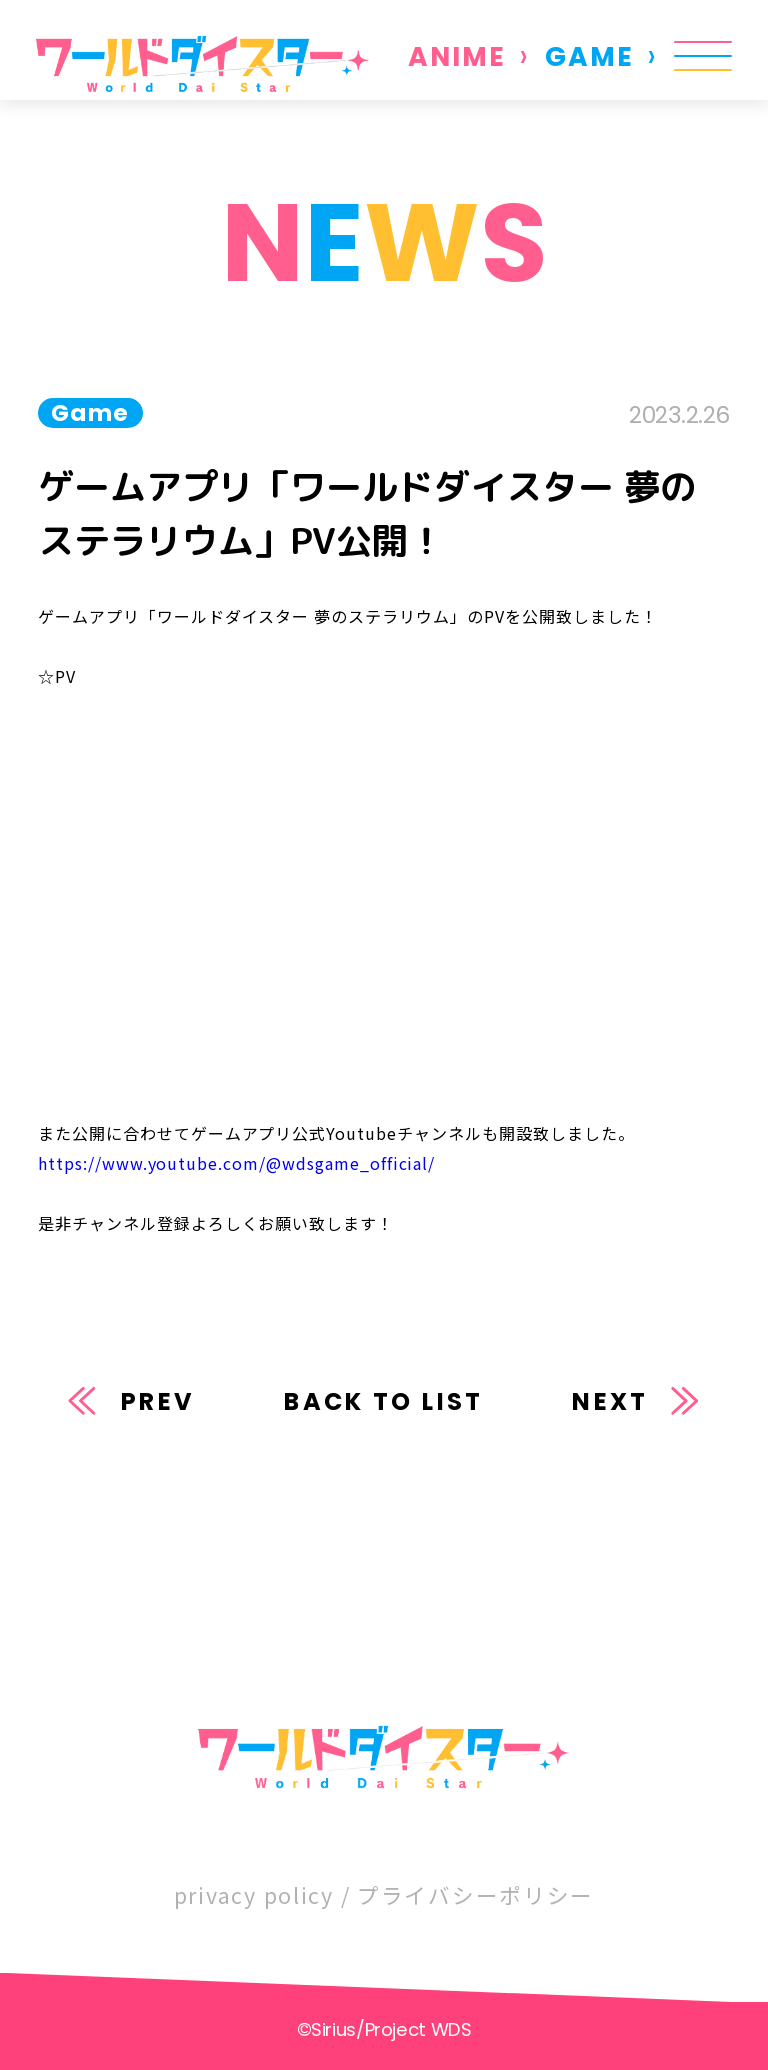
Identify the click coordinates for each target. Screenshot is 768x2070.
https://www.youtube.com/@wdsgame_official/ (236, 1163)
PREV (158, 1401)
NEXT (610, 1401)
